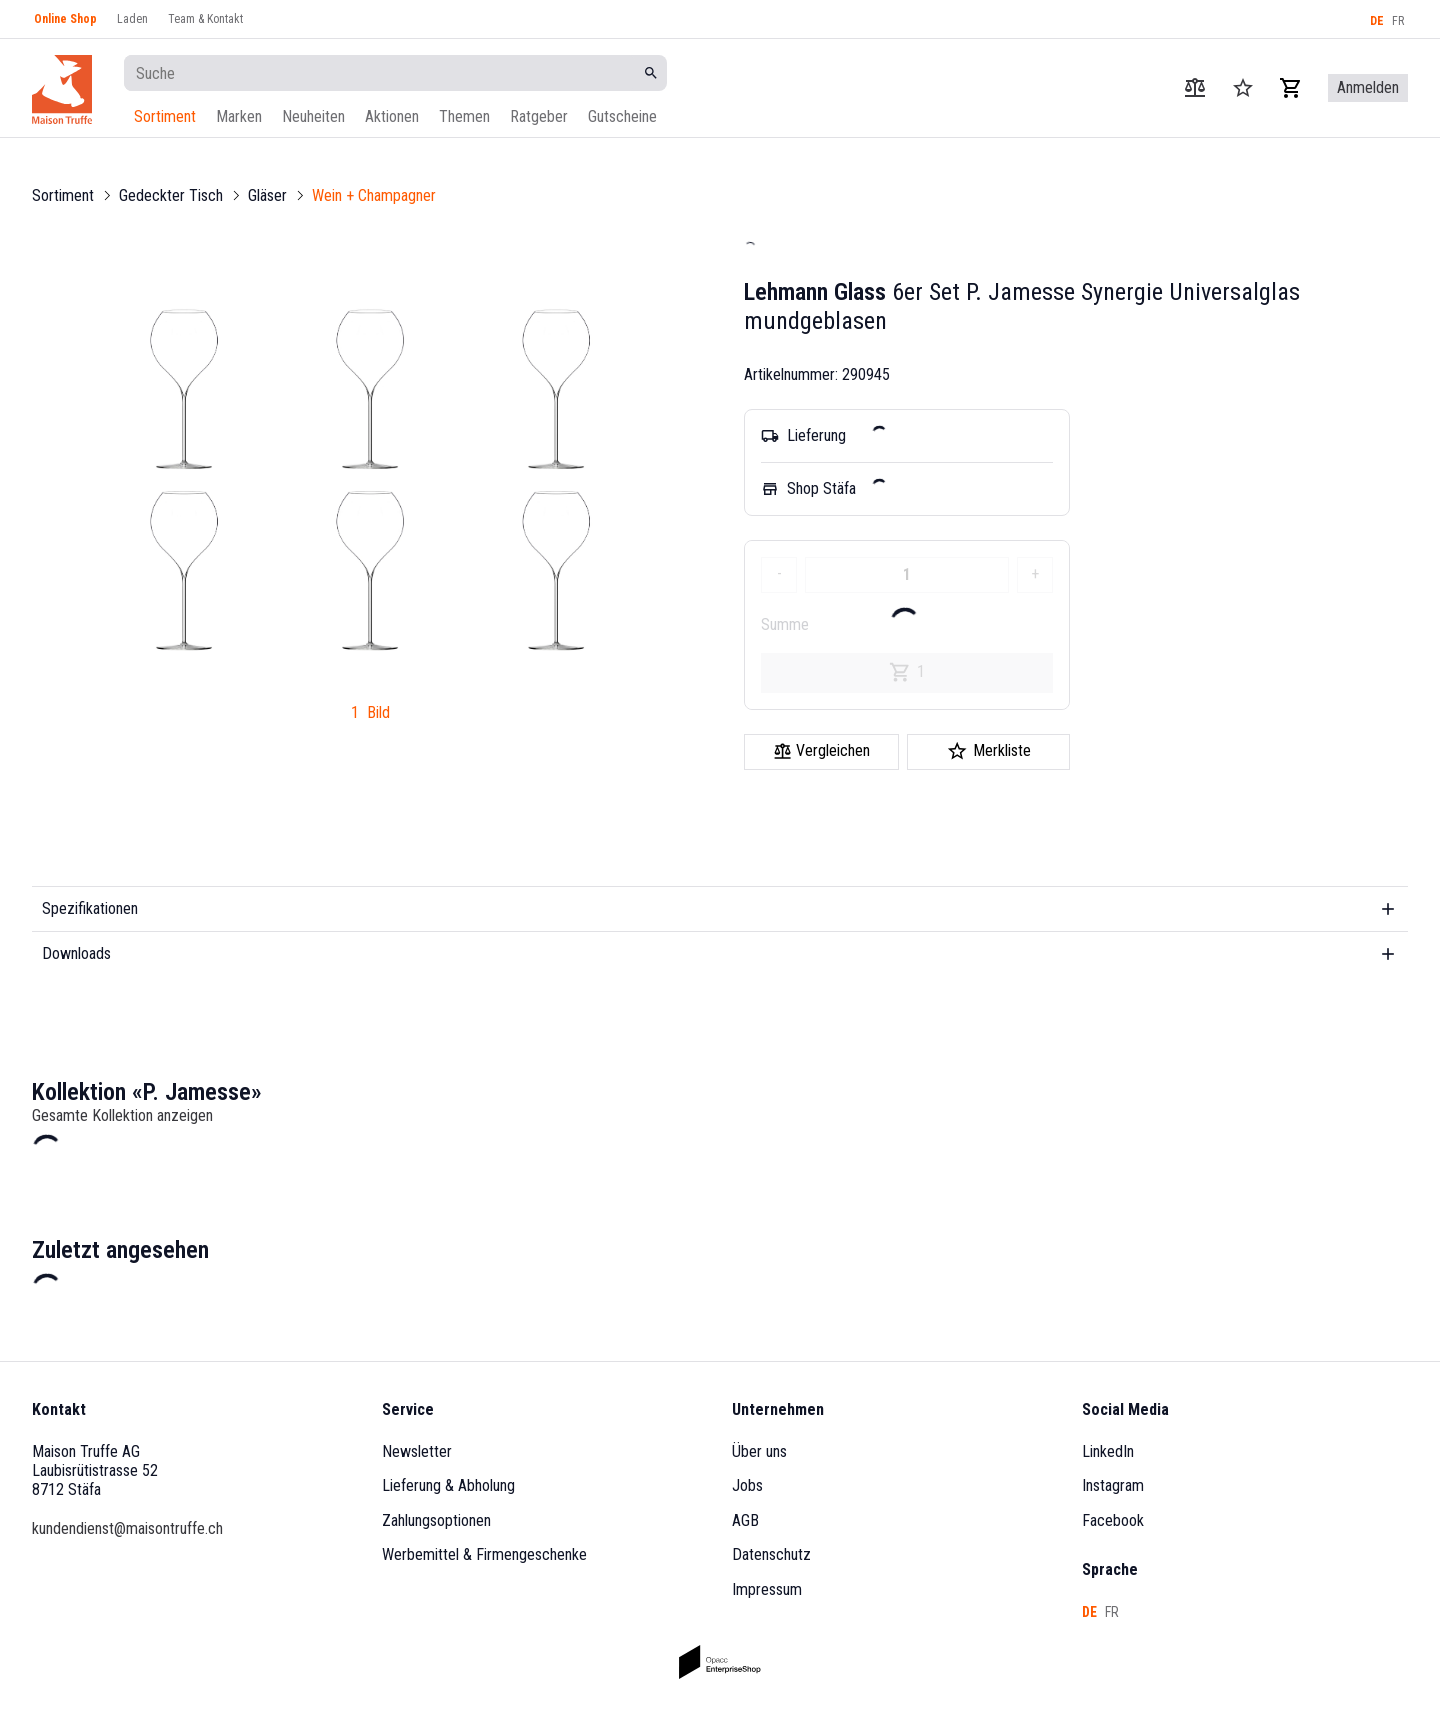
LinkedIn (1108, 1451)
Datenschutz (771, 1554)
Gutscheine (622, 116)
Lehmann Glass (815, 292)
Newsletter (417, 1451)
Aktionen (392, 116)
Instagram (1113, 1485)
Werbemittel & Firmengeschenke (484, 1554)
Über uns (759, 1451)
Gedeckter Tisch (171, 195)
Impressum (767, 1589)
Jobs (747, 1485)
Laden (132, 19)
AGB (745, 1520)
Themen (464, 116)
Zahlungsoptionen (436, 1520)
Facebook (1113, 1520)
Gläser (267, 195)
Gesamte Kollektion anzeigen (122, 1115)
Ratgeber (539, 116)
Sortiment (165, 116)
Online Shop (65, 19)
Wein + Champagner (374, 195)
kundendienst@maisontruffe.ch (127, 1528)
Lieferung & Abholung (448, 1485)
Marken (239, 116)
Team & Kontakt (205, 19)
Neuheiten (313, 116)
